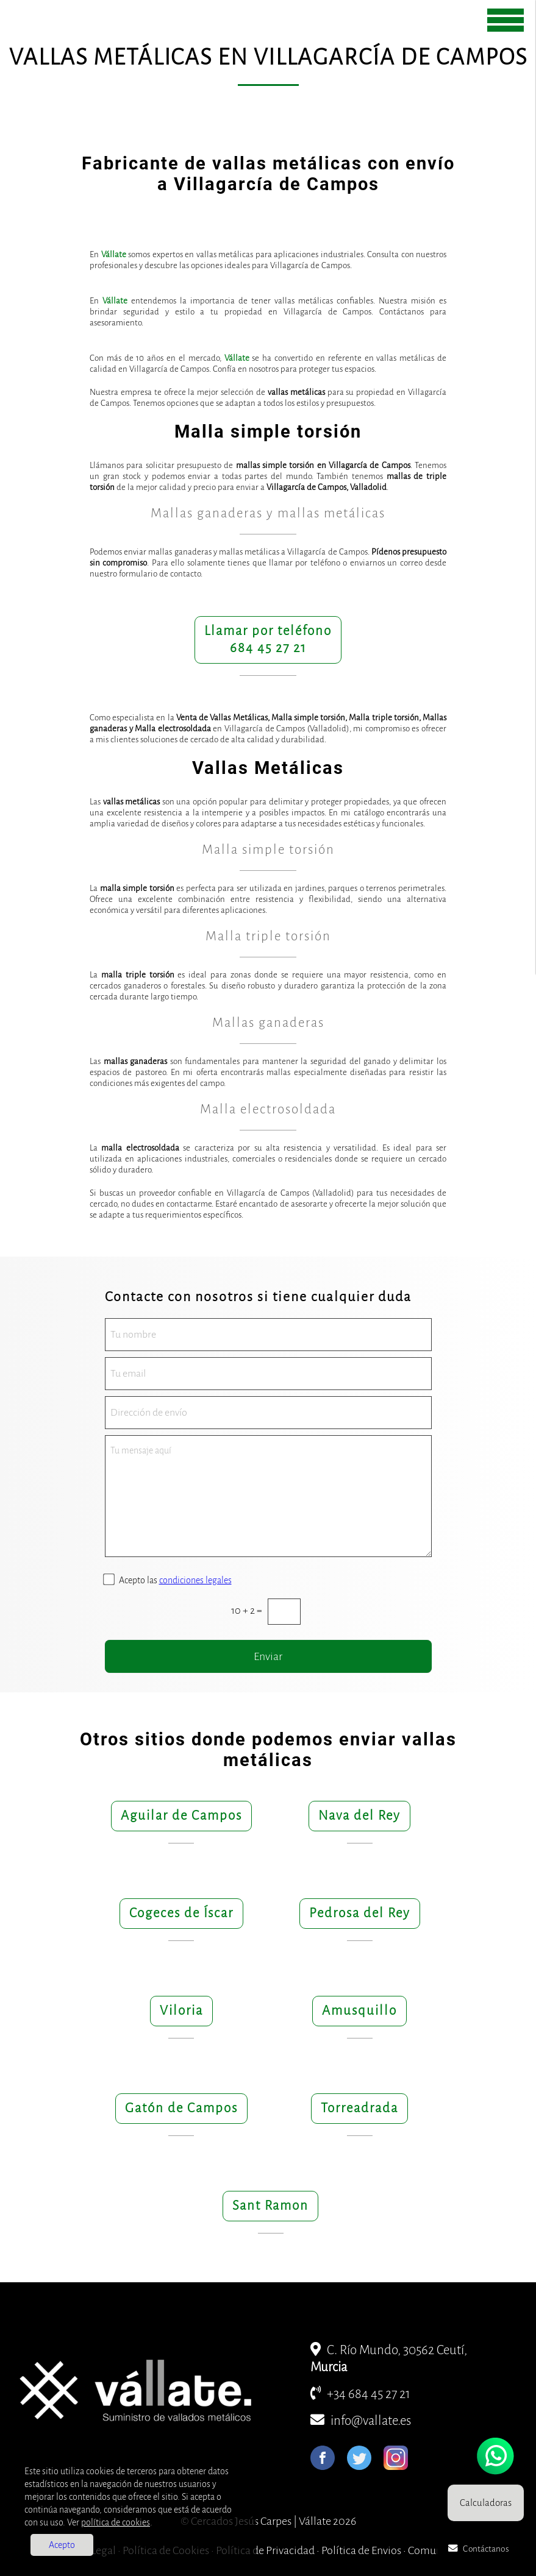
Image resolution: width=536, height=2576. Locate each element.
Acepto (62, 2545)
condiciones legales (195, 1580)
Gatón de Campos (181, 2108)
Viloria (181, 2011)
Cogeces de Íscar (181, 1913)
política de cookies (115, 2522)
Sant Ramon (270, 2206)
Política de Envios (361, 2550)
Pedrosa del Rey (359, 1913)
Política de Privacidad (265, 2550)
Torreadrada (359, 2108)
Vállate (113, 254)
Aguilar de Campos (181, 1816)
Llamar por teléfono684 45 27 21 (268, 639)
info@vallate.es (360, 2421)
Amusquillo (359, 2011)
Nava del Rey (359, 1816)
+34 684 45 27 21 (360, 2394)
